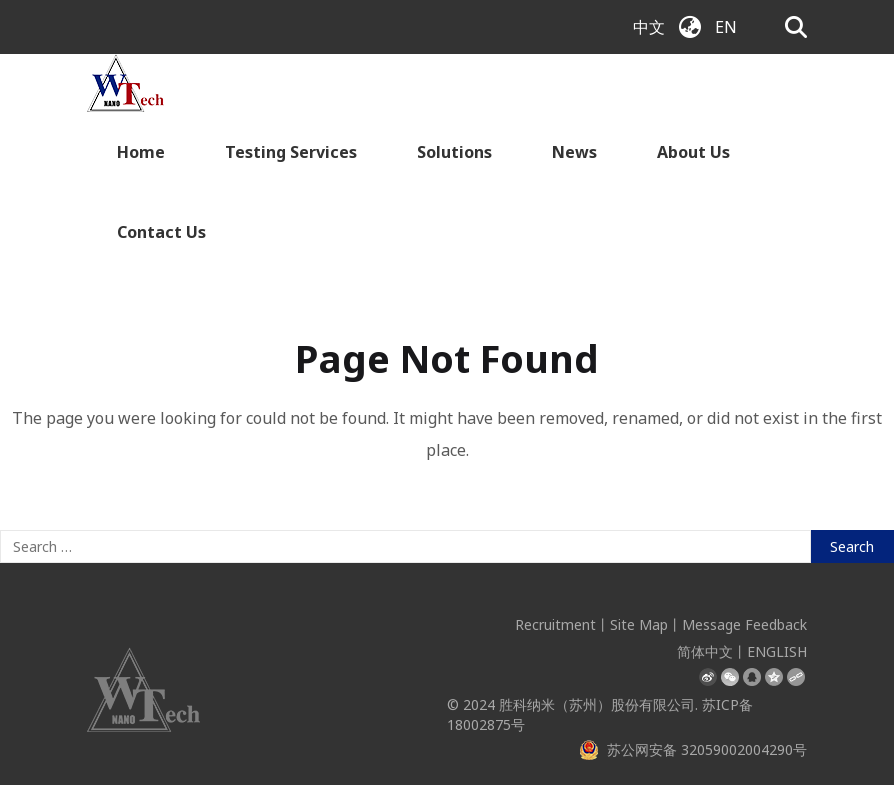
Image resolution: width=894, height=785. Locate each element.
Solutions (454, 152)
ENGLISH (777, 651)
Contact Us (161, 232)
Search (852, 546)
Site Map (639, 624)
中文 (649, 27)
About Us (693, 152)
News (574, 152)
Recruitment (555, 624)
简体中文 (705, 651)
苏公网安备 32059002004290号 (693, 750)
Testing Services (291, 152)
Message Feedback (744, 624)
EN (726, 27)
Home (141, 152)
